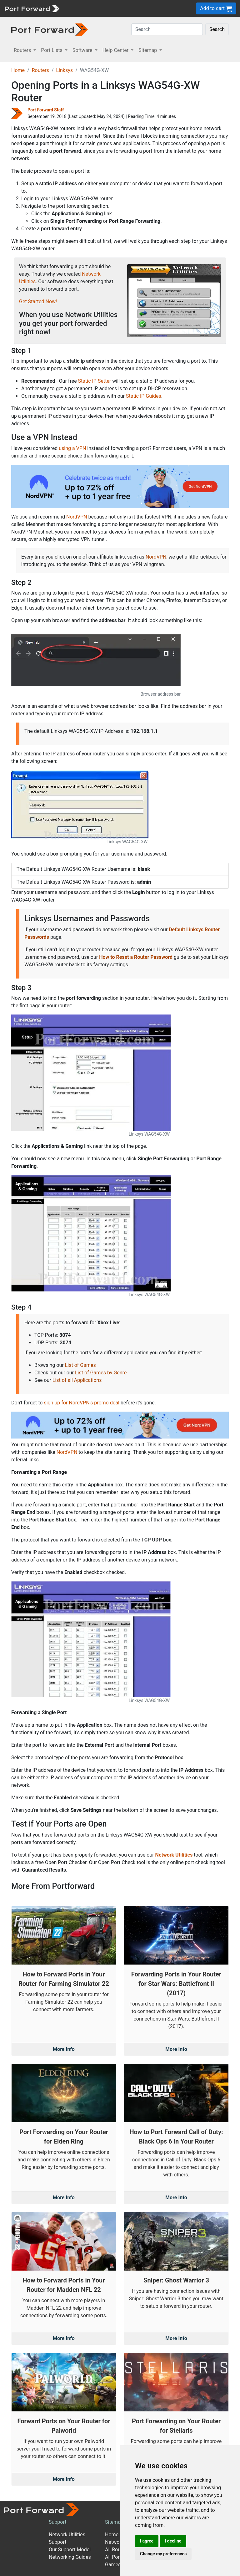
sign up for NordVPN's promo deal (81, 1403)
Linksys (64, 70)
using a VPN (72, 448)
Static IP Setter (94, 381)
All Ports (114, 2557)
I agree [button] (146, 2540)
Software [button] (83, 50)
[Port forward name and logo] (32, 8)
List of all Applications (77, 1380)
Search (217, 29)
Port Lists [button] (52, 50)
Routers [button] (23, 50)
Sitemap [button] (148, 50)
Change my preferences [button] (163, 2553)
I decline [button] (173, 2540)
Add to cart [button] (216, 8)
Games (113, 2565)
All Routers (117, 2550)
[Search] (167, 29)
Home (18, 70)
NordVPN (76, 517)
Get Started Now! (38, 301)
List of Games (80, 1365)
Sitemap (114, 2522)
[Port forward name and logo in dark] (49, 29)
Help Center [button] (116, 50)
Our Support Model (70, 2550)
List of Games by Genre (101, 1373)
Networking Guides (70, 2557)
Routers (40, 70)
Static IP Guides (143, 396)
